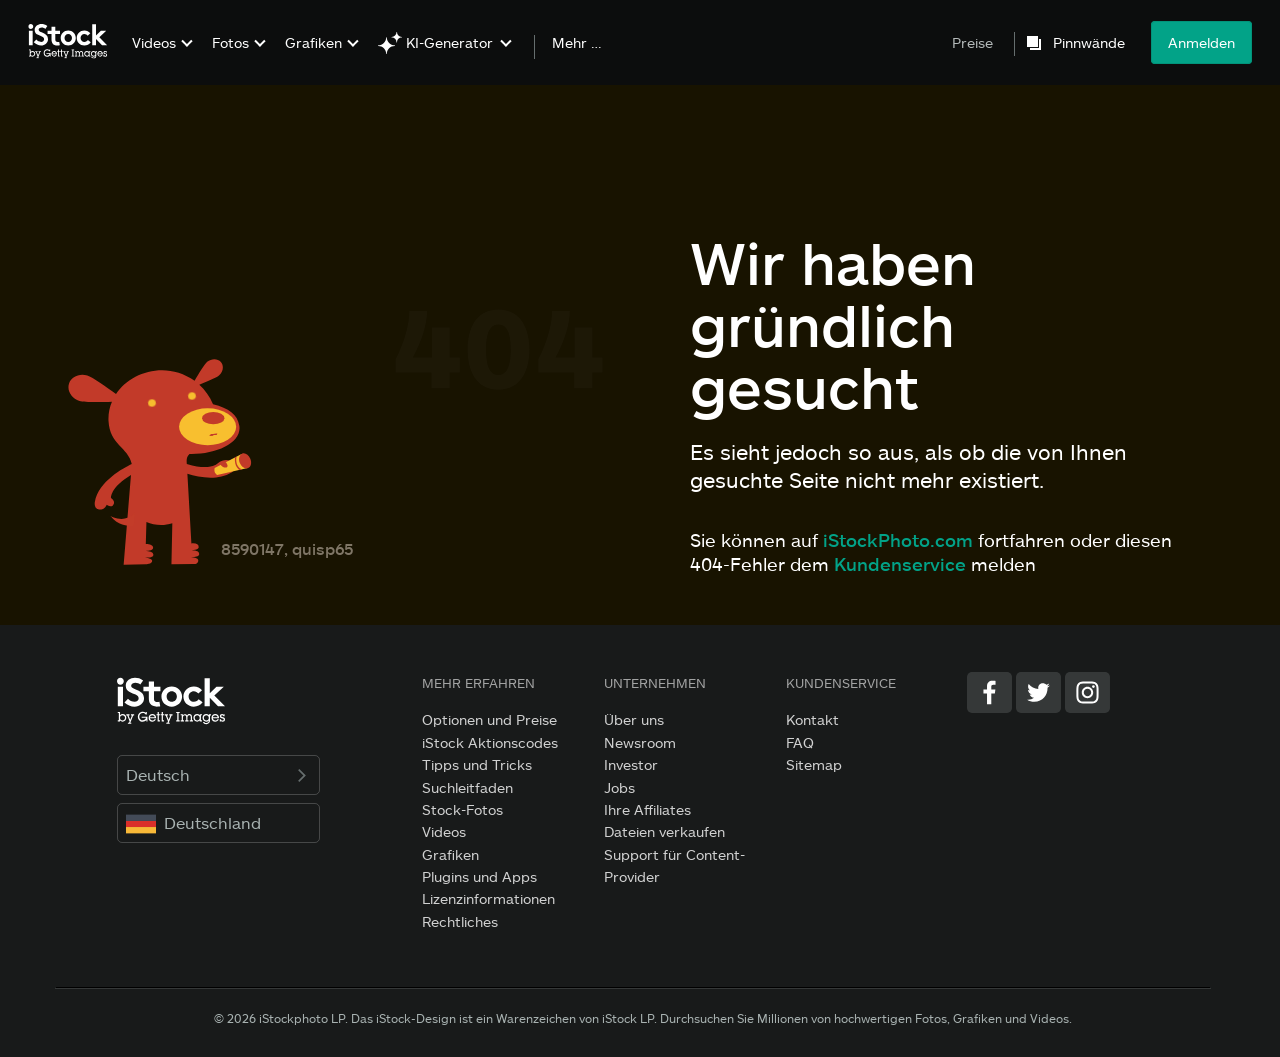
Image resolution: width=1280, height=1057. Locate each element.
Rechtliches (460, 921)
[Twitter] (1038, 692)
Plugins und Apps (479, 876)
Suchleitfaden (467, 787)
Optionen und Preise (489, 719)
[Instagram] (1087, 692)
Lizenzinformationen (488, 898)
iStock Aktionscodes (490, 742)
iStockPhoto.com (898, 540)
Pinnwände (1089, 43)
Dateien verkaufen (664, 831)
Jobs (619, 787)
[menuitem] (160, 57)
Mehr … (577, 43)
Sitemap (814, 764)
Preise (972, 42)
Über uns (634, 719)
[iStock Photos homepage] (74, 42)
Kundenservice (900, 564)
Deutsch (218, 774)
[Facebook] (989, 692)
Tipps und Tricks (477, 764)
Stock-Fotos (462, 809)
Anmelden (1201, 42)
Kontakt (812, 719)
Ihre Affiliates (647, 809)
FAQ (800, 742)
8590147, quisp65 (287, 548)
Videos (154, 42)
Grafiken (313, 42)
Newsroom (640, 742)
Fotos (230, 42)
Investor (631, 764)
